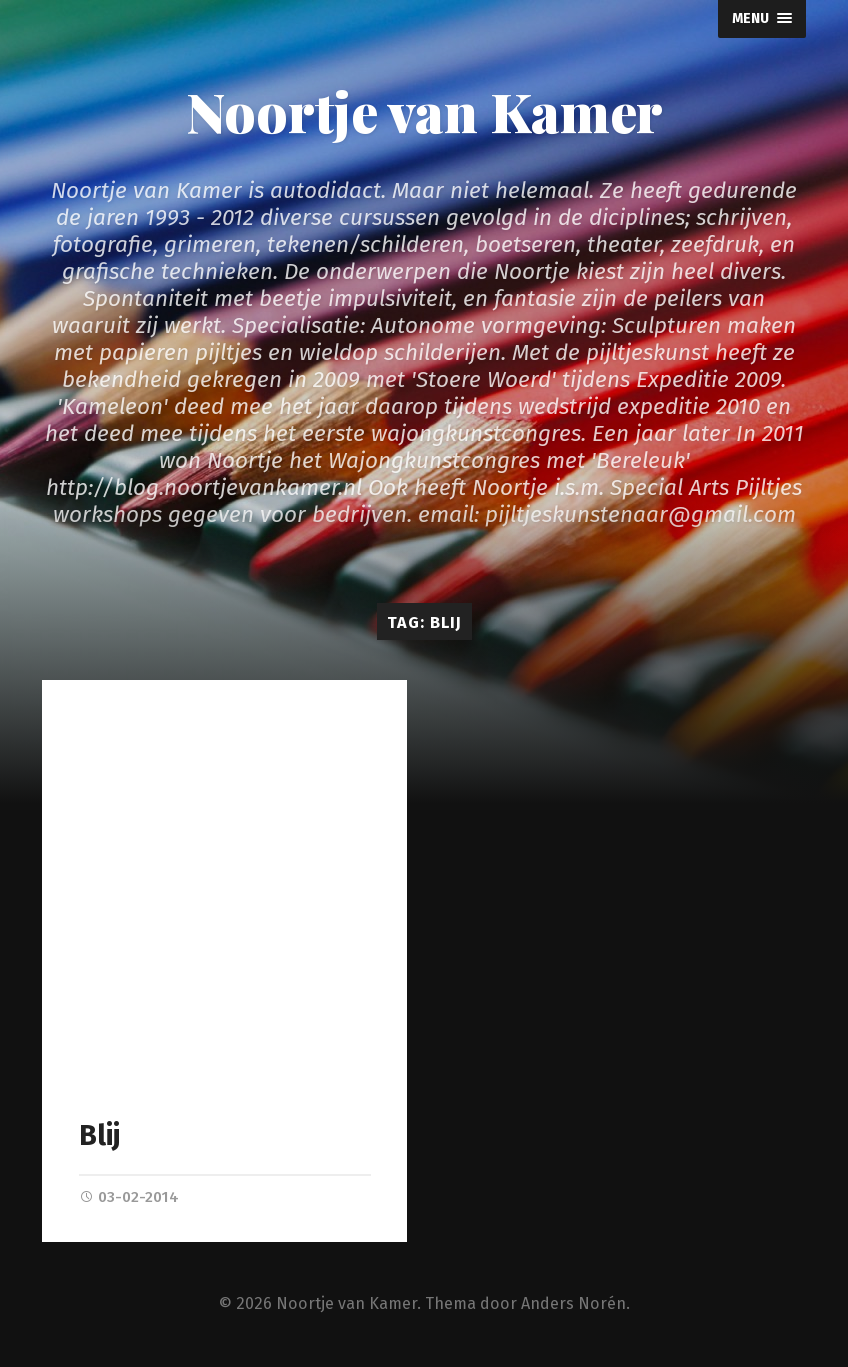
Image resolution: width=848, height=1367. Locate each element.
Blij (99, 1135)
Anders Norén (573, 1304)
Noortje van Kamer (424, 111)
